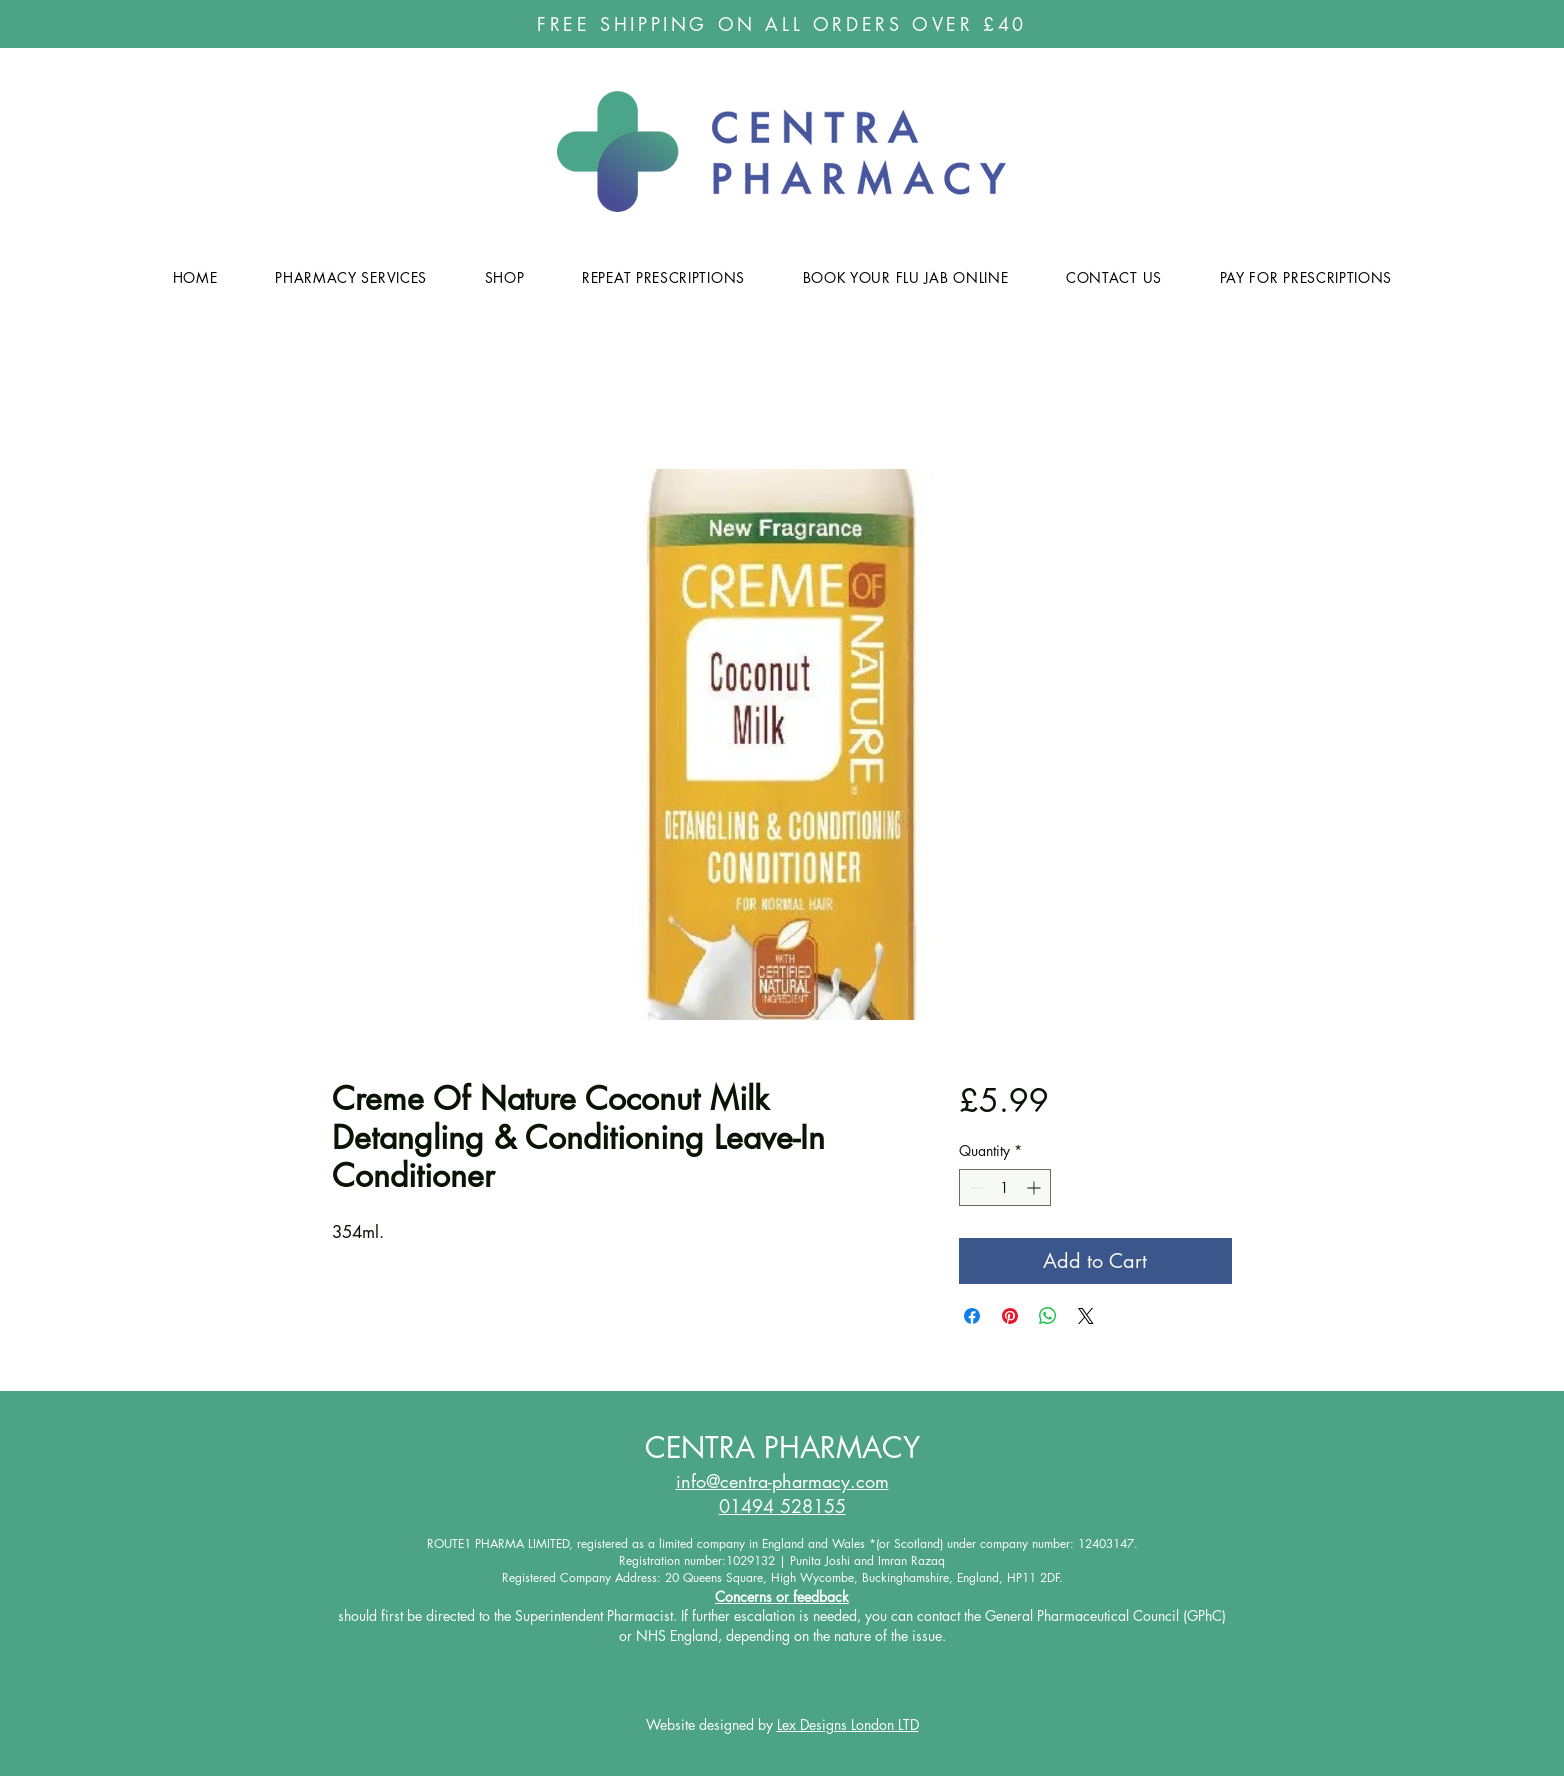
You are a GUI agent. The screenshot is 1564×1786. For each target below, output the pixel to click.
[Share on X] (1086, 1316)
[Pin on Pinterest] (1010, 1316)
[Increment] (1035, 1187)
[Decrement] (974, 1187)
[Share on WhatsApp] (1048, 1316)
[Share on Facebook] (972, 1316)
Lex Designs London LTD (848, 1724)
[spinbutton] (1005, 1187)
